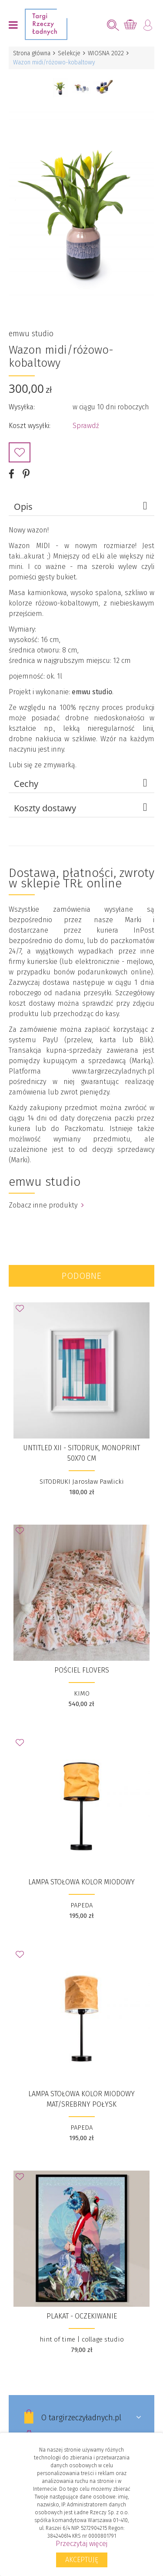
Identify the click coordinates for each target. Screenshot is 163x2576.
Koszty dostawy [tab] (82, 808)
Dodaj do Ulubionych (19, 452)
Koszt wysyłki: (29, 426)
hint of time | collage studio (82, 2339)
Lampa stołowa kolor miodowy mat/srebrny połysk (81, 2099)
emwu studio (31, 333)
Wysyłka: (22, 407)
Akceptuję (81, 2560)
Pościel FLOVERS (81, 1670)
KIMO (82, 1693)
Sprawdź (86, 426)
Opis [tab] (82, 506)
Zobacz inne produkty (46, 1205)
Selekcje (69, 53)
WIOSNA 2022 (106, 53)
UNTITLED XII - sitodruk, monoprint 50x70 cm (81, 1453)
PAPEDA (81, 1905)
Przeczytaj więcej (81, 2543)
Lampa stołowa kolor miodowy (81, 1882)
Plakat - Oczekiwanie (82, 2316)
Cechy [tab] (82, 783)
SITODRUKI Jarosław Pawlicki (82, 1481)
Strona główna (31, 53)
